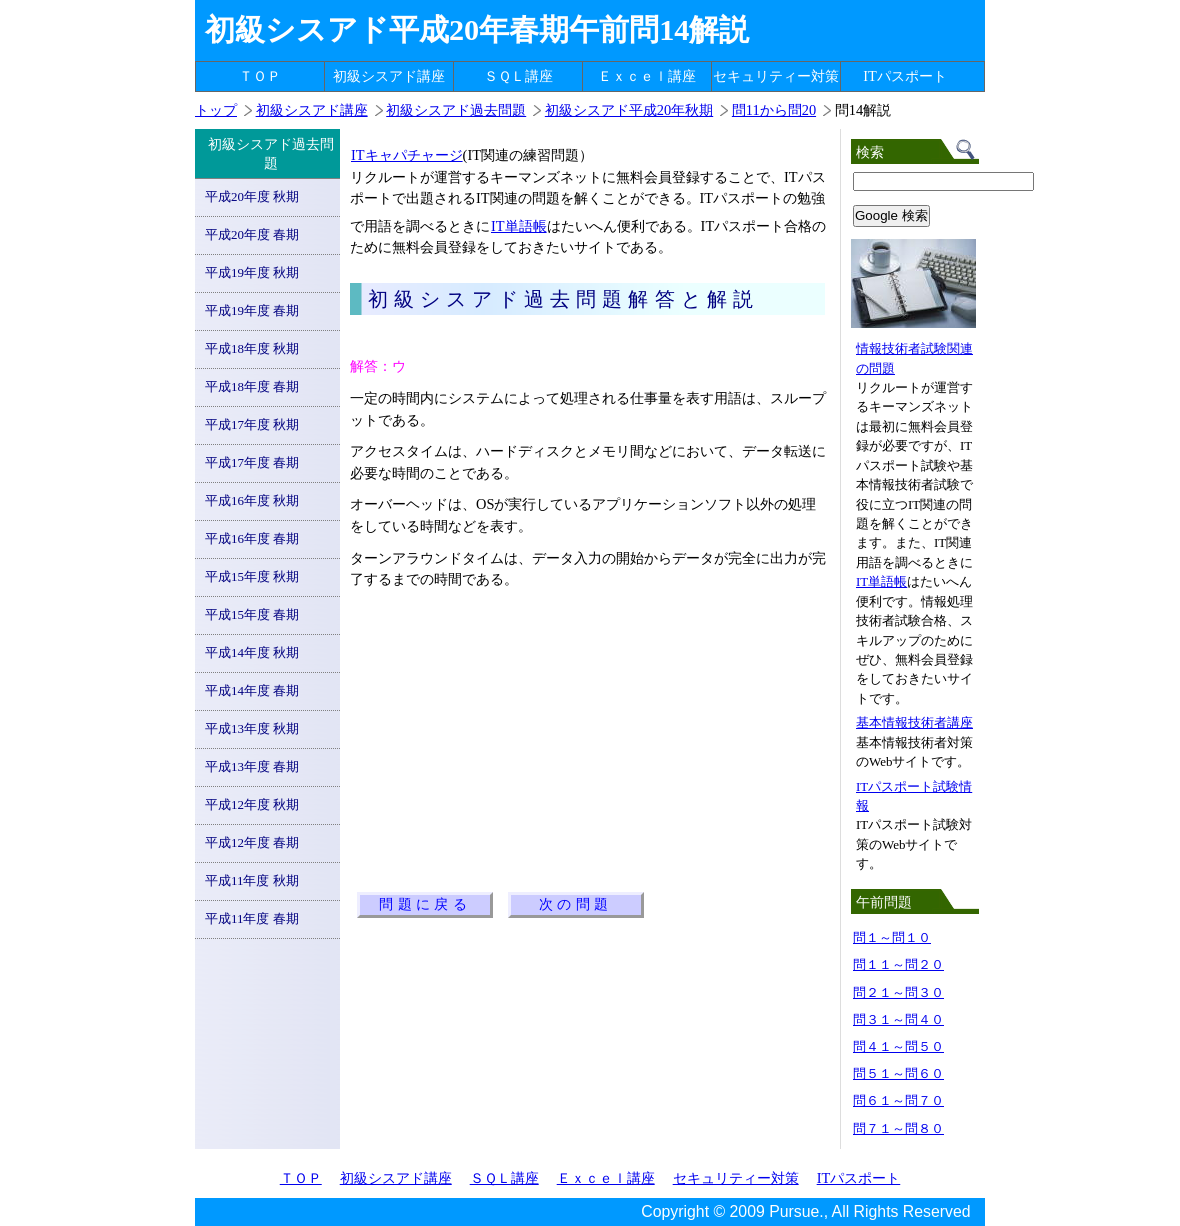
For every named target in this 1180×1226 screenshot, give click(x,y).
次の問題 (575, 904)
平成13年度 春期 (252, 766)
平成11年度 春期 (252, 918)
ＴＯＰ (260, 76)
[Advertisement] (584, 332)
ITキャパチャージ (406, 155)
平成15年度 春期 (252, 614)
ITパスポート (905, 76)
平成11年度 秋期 (252, 880)
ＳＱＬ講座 (518, 76)
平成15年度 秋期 (252, 576)
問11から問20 (774, 110)
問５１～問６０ (898, 1073)
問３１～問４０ (898, 1019)
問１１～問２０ (898, 964)
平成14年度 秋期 (252, 652)
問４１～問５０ (898, 1046)
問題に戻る (425, 904)
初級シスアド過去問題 (456, 110)
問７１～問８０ (898, 1128)
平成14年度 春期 (252, 690)
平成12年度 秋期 (252, 804)
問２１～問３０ (898, 992)
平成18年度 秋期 (252, 348)
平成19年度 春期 (252, 310)
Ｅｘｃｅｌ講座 (647, 76)
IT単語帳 (518, 226)
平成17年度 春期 (252, 462)
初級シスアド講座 (389, 76)
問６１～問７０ (898, 1100)
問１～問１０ (892, 937)
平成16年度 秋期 (252, 500)
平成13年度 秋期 (252, 728)
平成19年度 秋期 (252, 272)
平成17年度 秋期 (252, 424)
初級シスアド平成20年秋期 (629, 110)
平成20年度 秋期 (252, 196)
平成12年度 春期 (252, 842)
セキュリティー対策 (776, 76)
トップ (216, 110)
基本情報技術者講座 (914, 722)
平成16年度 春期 (252, 538)
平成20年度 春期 (252, 234)
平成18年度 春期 (252, 386)
